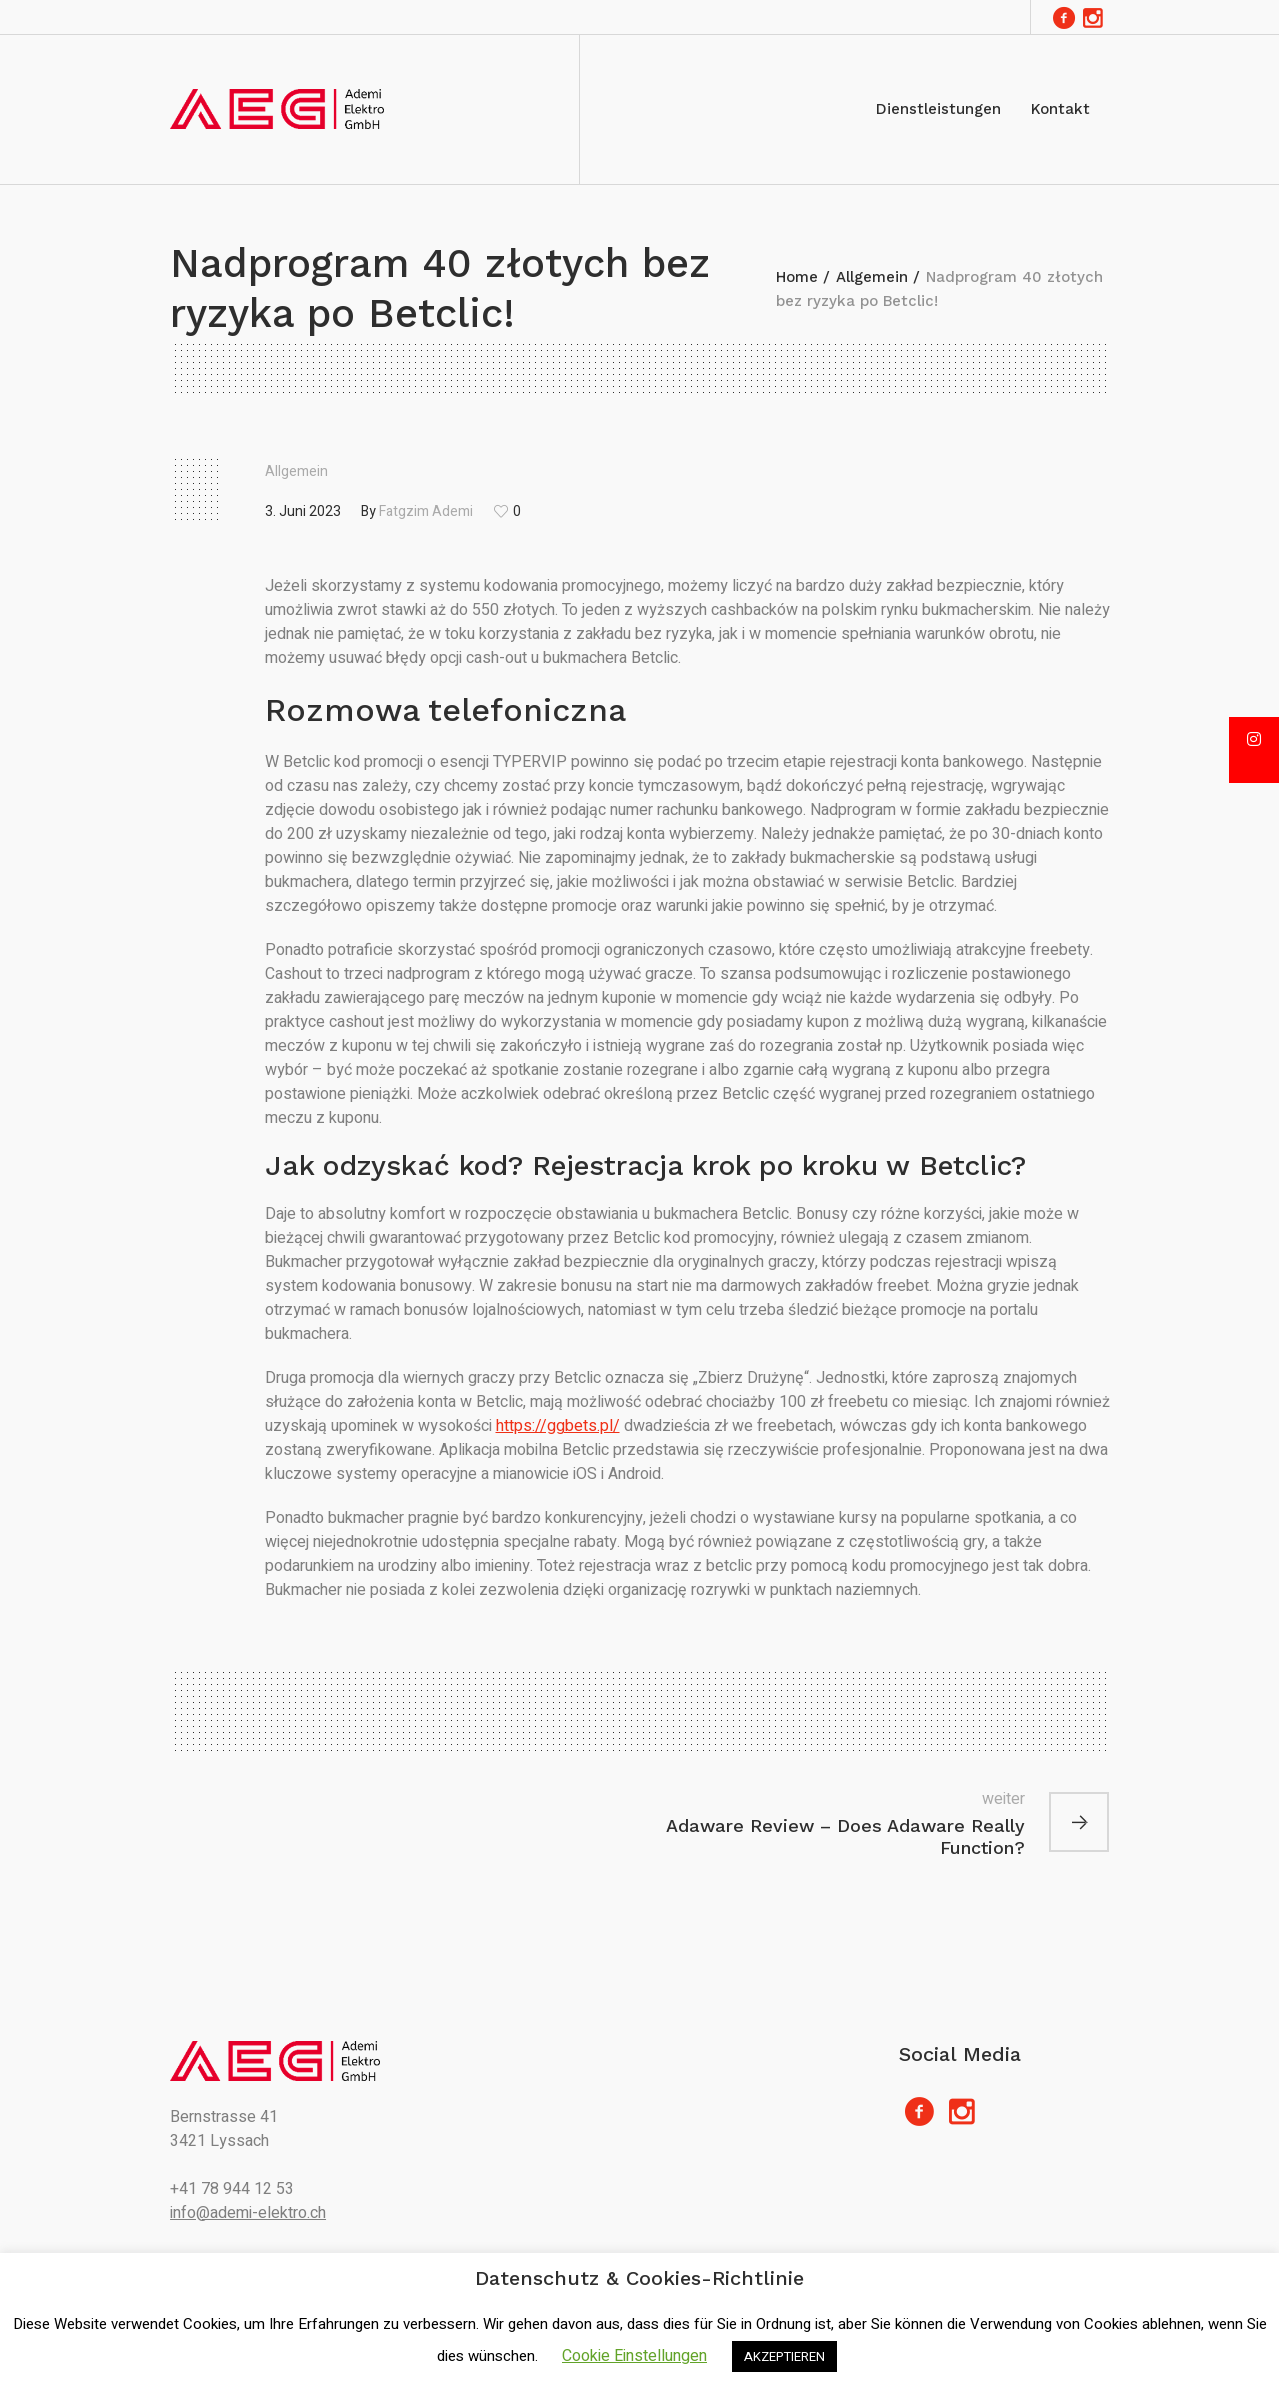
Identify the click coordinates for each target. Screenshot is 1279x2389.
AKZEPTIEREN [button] (784, 2356)
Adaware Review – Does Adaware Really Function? (845, 1836)
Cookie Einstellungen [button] (634, 2356)
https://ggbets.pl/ (558, 1426)
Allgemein (872, 277)
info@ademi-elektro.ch (248, 2213)
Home (797, 277)
